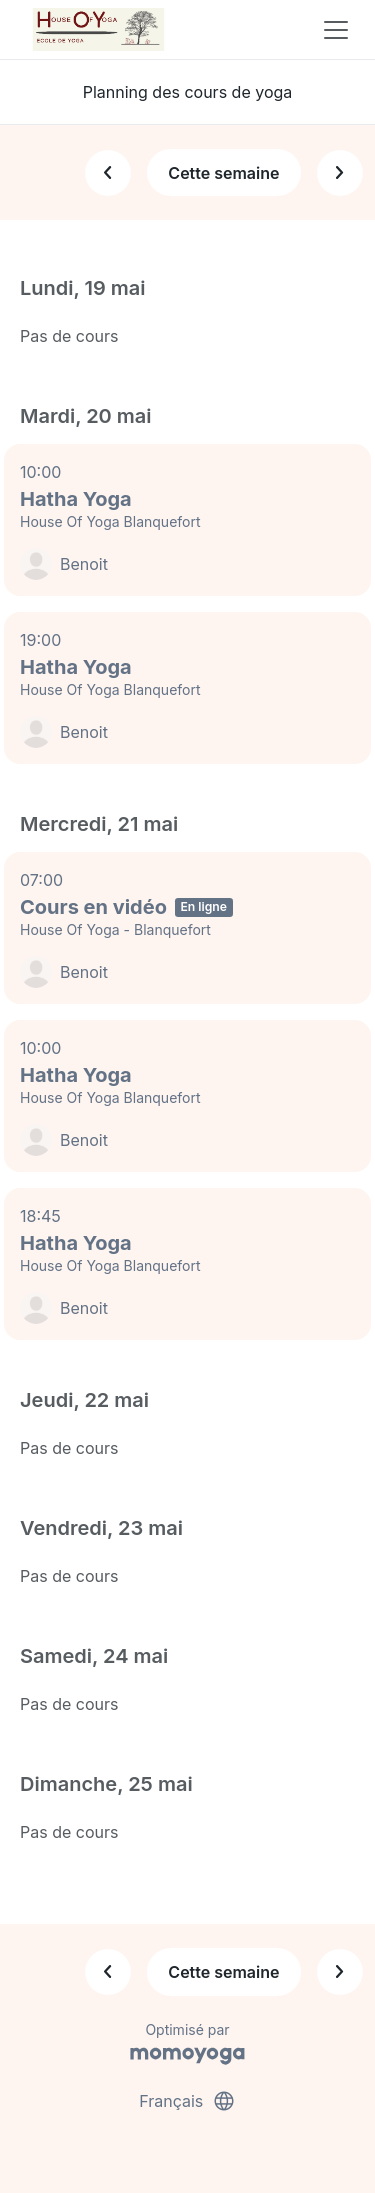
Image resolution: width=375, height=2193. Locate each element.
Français (187, 2101)
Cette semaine (223, 173)
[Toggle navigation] (336, 30)
